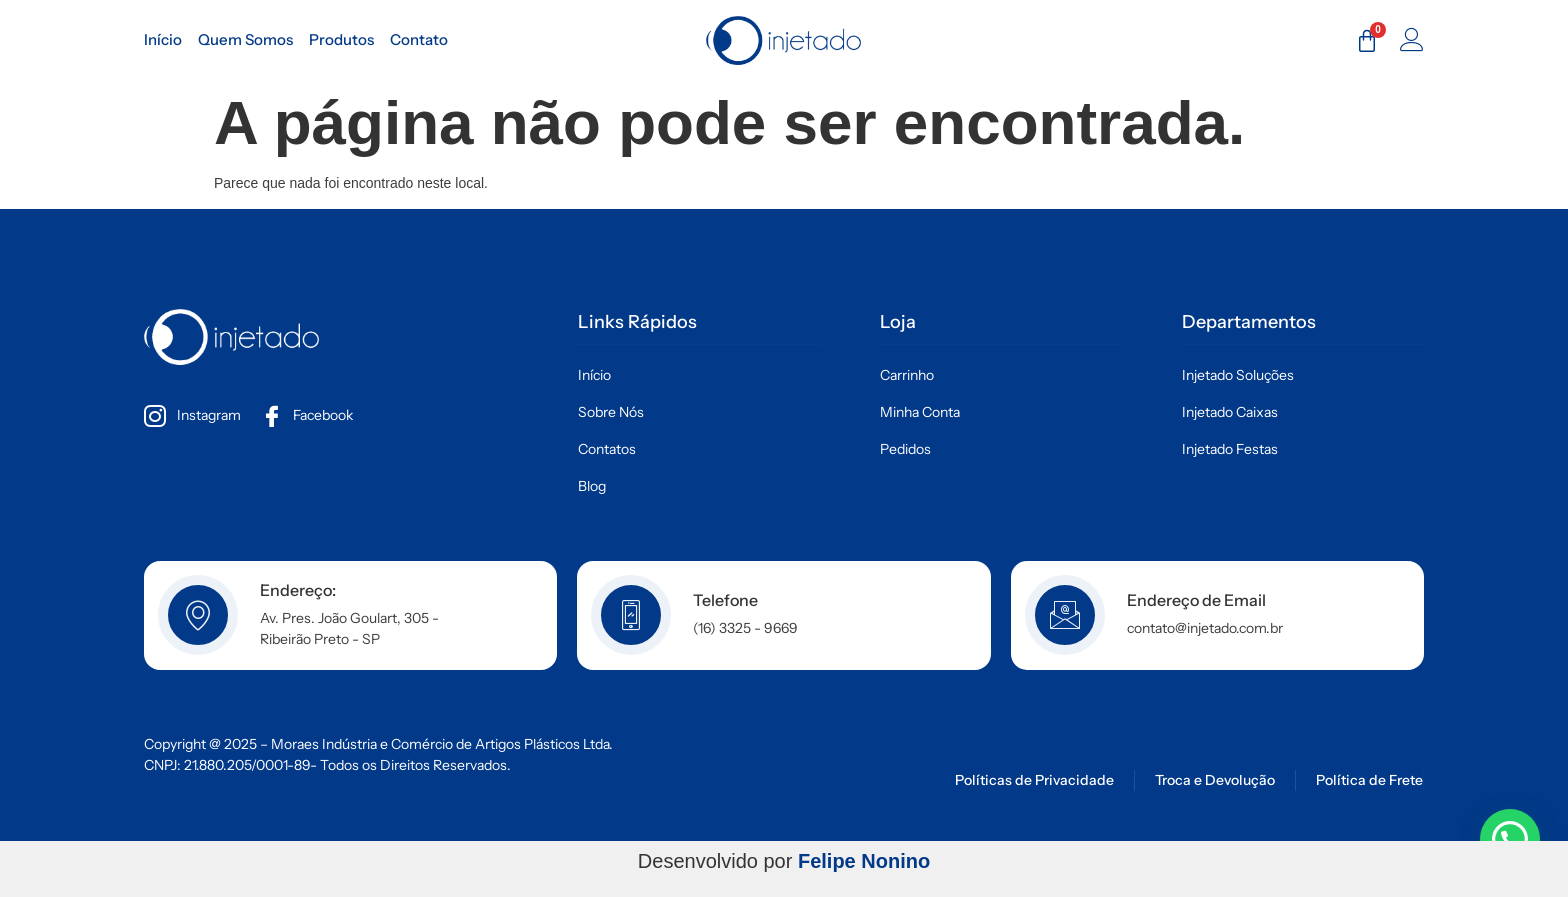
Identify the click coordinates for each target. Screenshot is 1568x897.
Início (163, 40)
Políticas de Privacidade (1034, 780)
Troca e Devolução (1215, 780)
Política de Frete (1369, 780)
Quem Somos (245, 40)
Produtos (341, 40)
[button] (1510, 839)
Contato (419, 40)
